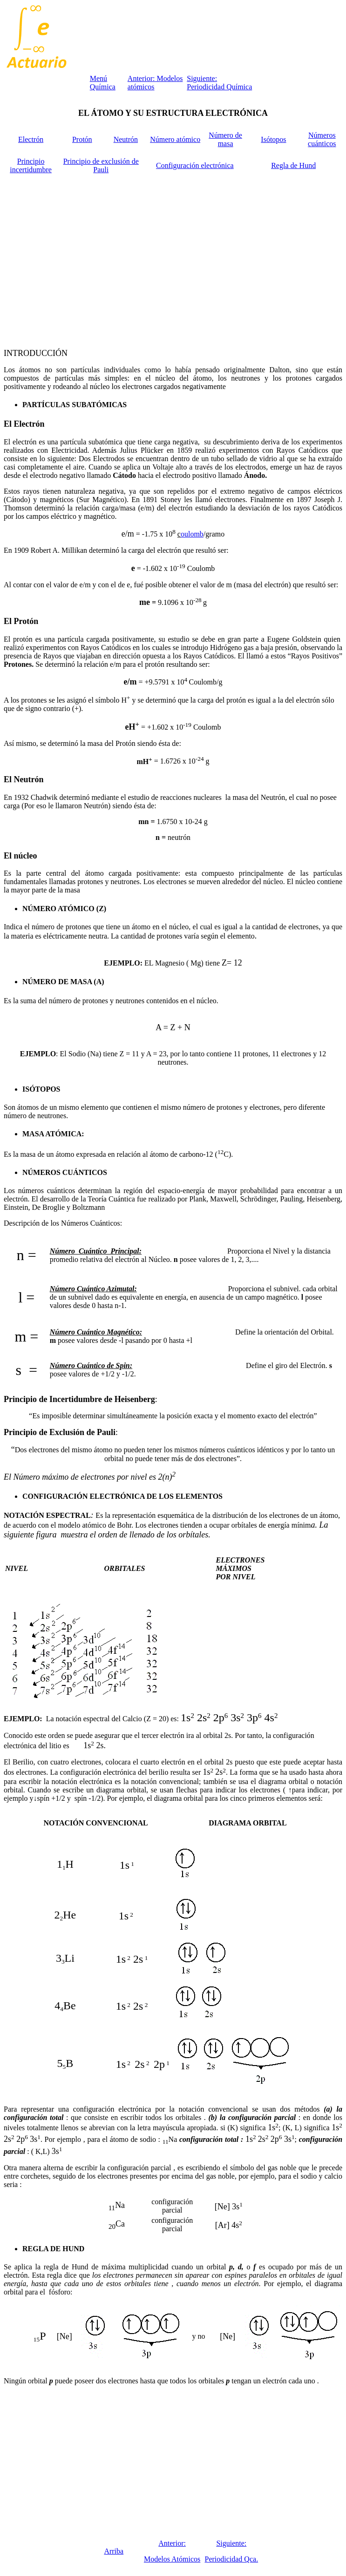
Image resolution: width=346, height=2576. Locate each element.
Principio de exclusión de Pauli (101, 165)
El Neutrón (24, 779)
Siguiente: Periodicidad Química (219, 82)
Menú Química (102, 82)
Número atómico (175, 139)
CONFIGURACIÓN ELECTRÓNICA (83, 1496)
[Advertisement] (173, 259)
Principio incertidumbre (31, 165)
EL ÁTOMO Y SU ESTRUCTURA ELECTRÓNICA (173, 113)
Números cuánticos (322, 139)
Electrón (30, 139)
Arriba (113, 2551)
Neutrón (126, 139)
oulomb (192, 534)
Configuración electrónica (195, 165)
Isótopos (273, 139)
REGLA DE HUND (53, 2249)
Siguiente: (231, 2543)
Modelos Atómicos (172, 2559)
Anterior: (172, 2543)
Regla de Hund (293, 165)
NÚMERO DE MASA (57, 982)
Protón (82, 139)
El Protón (21, 621)
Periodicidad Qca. (231, 2559)
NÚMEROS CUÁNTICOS (64, 1172)
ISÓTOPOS (41, 1089)
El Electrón (24, 424)
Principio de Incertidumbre (53, 1399)
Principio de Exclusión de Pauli (59, 1432)
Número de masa (225, 139)
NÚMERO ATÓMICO (58, 908)
